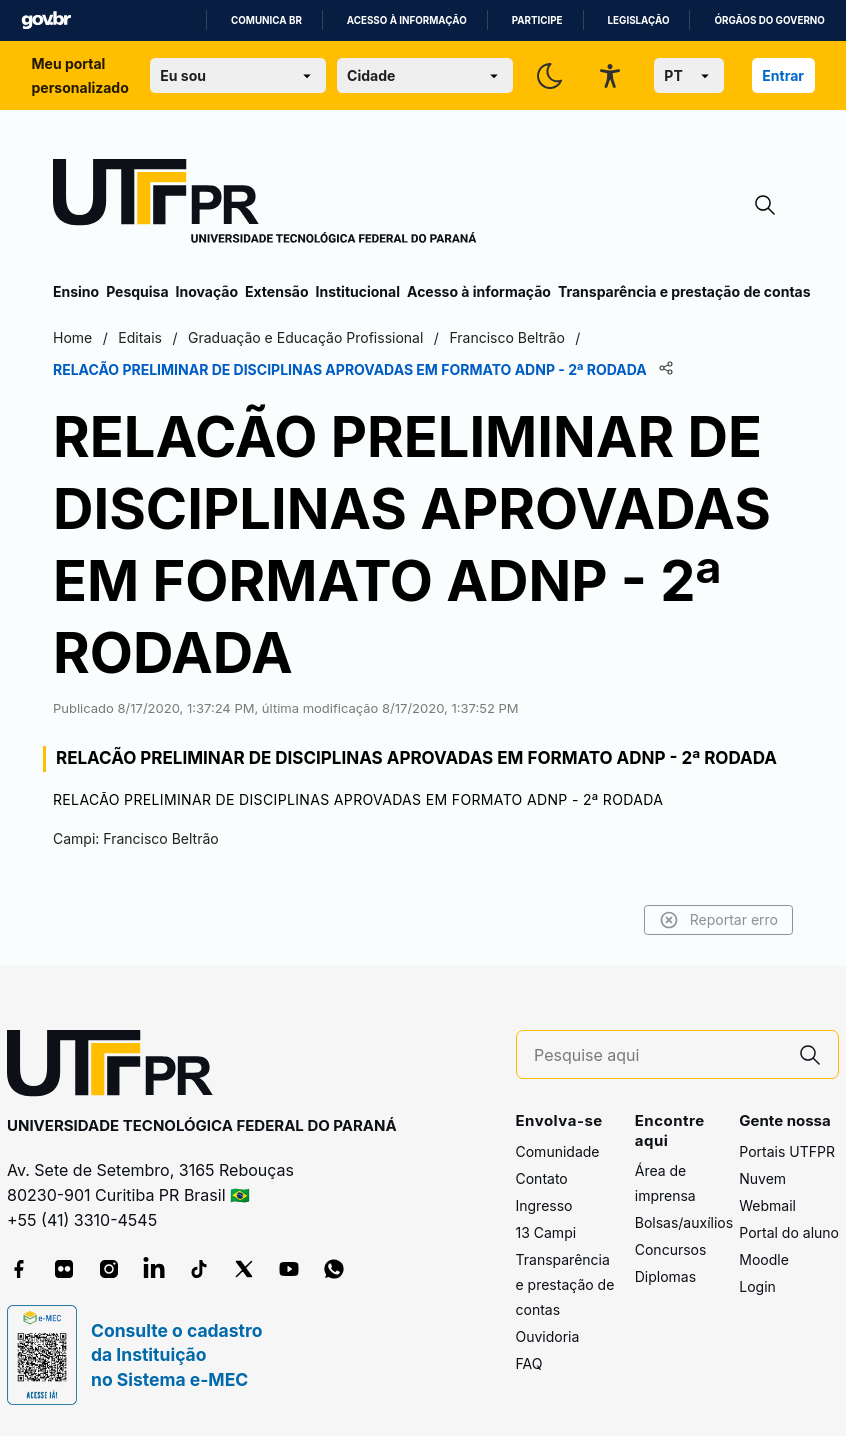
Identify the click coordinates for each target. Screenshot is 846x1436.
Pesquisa (137, 291)
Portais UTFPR (787, 1151)
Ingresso (544, 1205)
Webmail (767, 1205)
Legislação (639, 20)
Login (757, 1286)
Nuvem (762, 1178)
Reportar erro (718, 920)
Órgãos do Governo (769, 20)
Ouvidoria (548, 1336)
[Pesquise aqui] (658, 1055)
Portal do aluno (789, 1232)
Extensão (276, 291)
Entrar (783, 75)
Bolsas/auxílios (684, 1222)
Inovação (207, 291)
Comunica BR (266, 20)
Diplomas (665, 1276)
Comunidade (558, 1151)
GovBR (46, 20)
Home (72, 337)
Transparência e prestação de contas (684, 291)
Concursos (671, 1249)
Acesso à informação (407, 20)
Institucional (357, 291)
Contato (542, 1178)
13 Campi (546, 1232)
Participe (537, 20)
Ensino (76, 291)
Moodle (764, 1259)
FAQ (529, 1363)
